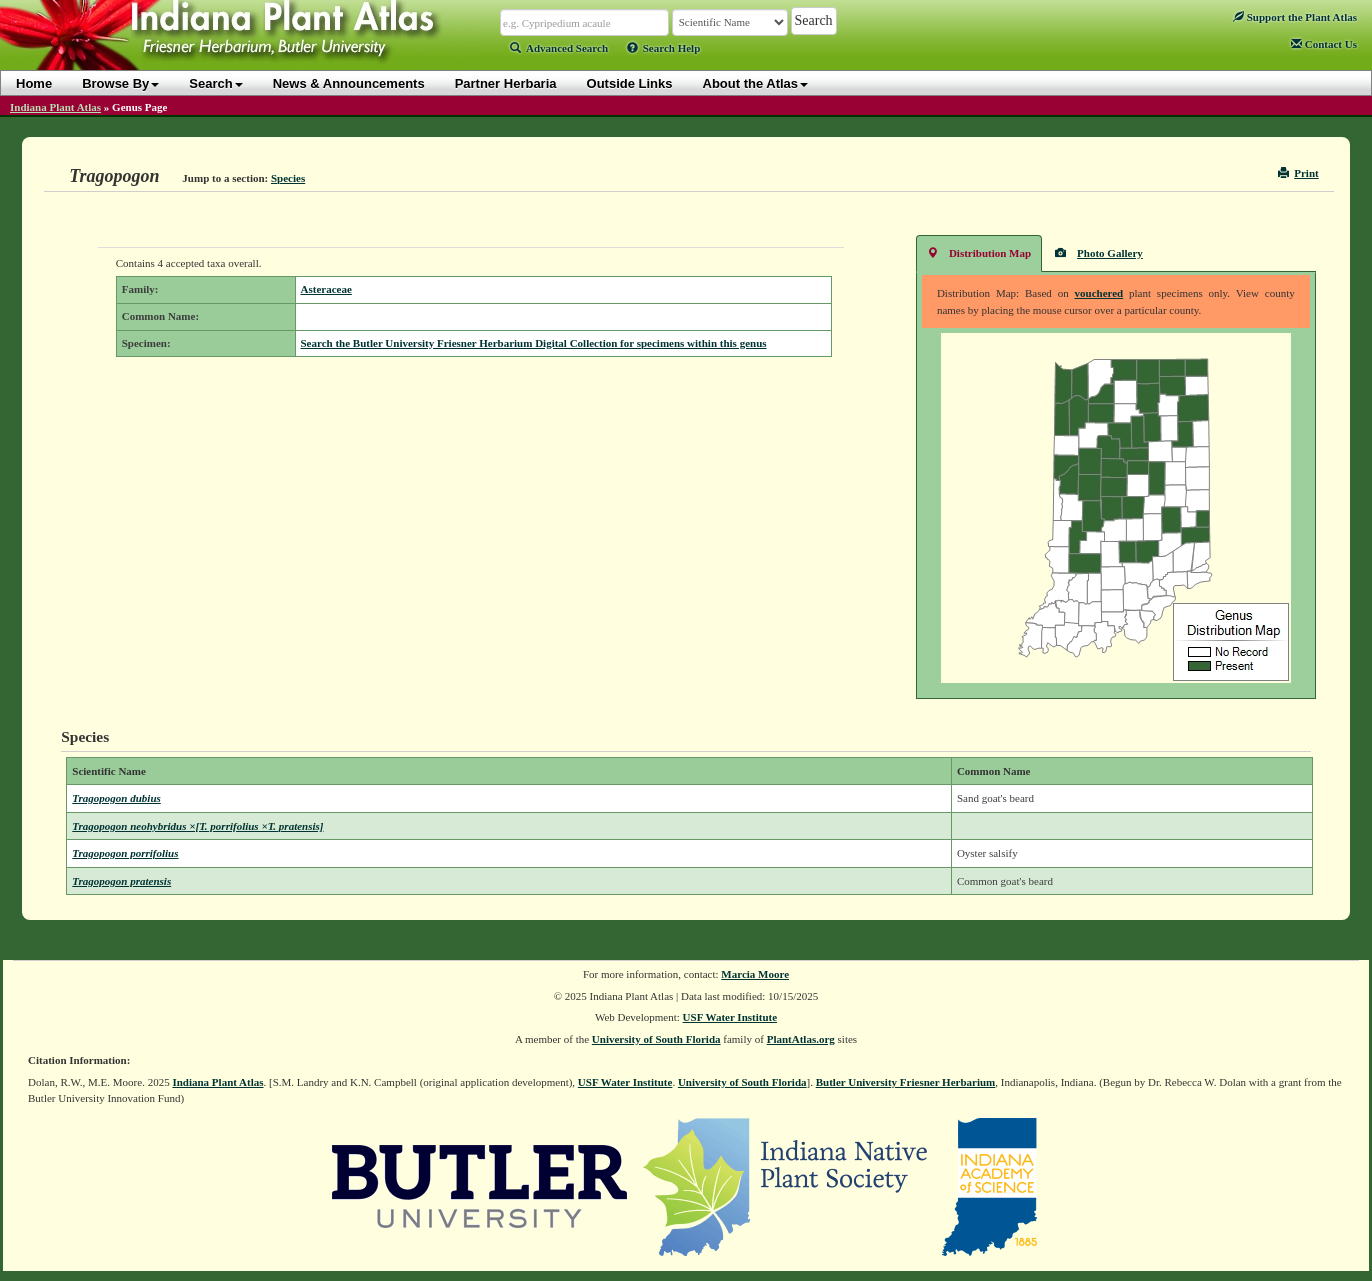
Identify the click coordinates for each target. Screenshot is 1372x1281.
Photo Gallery (1099, 252)
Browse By (120, 83)
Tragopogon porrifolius (125, 853)
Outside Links (630, 83)
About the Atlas (756, 83)
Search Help (664, 48)
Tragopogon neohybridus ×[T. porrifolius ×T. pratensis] (197, 826)
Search (215, 83)
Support (1295, 17)
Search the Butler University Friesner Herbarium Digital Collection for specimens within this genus (534, 343)
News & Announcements (349, 83)
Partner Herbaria (506, 83)
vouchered (1099, 293)
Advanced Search (559, 48)
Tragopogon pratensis (121, 881)
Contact (1324, 44)
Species (288, 178)
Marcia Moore (755, 974)
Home (34, 83)
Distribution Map (979, 252)
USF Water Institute (730, 1017)
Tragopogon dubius (116, 798)
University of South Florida (656, 1039)
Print (1298, 173)
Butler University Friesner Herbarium (906, 1082)
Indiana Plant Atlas (55, 107)
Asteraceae (326, 289)
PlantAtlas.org (801, 1039)
